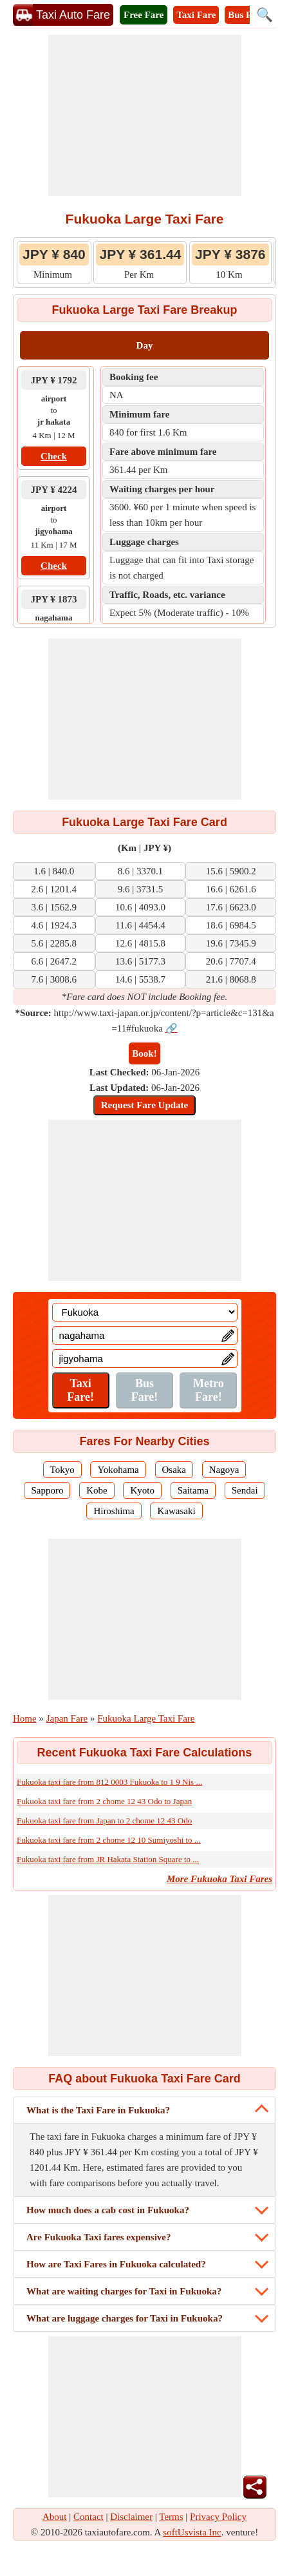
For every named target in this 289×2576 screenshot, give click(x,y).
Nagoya (224, 1470)
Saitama (193, 1490)
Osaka (174, 1470)
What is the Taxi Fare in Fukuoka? (98, 2110)
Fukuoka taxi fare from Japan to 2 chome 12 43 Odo (104, 1820)
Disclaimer (131, 2517)
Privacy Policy (218, 2517)
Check (54, 456)
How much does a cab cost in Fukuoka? (107, 2210)
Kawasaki (176, 1511)
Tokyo (62, 1470)
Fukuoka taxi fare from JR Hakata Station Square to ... (108, 1859)
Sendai (245, 1490)
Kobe (96, 1490)
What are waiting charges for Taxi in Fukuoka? (123, 2291)
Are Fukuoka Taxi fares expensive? (98, 2237)
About (54, 2517)
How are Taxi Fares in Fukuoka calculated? (116, 2264)
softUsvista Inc (192, 2532)
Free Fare (143, 15)
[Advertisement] (144, 115)
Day (144, 345)
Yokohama (117, 1470)
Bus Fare (246, 15)
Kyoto (142, 1490)
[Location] (145, 1312)
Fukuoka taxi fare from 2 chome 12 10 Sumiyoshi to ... (109, 1840)
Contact (88, 2517)
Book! (144, 1053)
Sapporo (47, 1490)
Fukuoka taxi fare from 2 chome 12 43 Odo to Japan (104, 1801)
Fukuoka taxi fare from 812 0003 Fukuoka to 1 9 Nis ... (109, 1782)
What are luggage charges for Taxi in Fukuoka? (124, 2318)
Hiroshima (113, 1511)
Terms (171, 2517)
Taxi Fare (196, 15)
